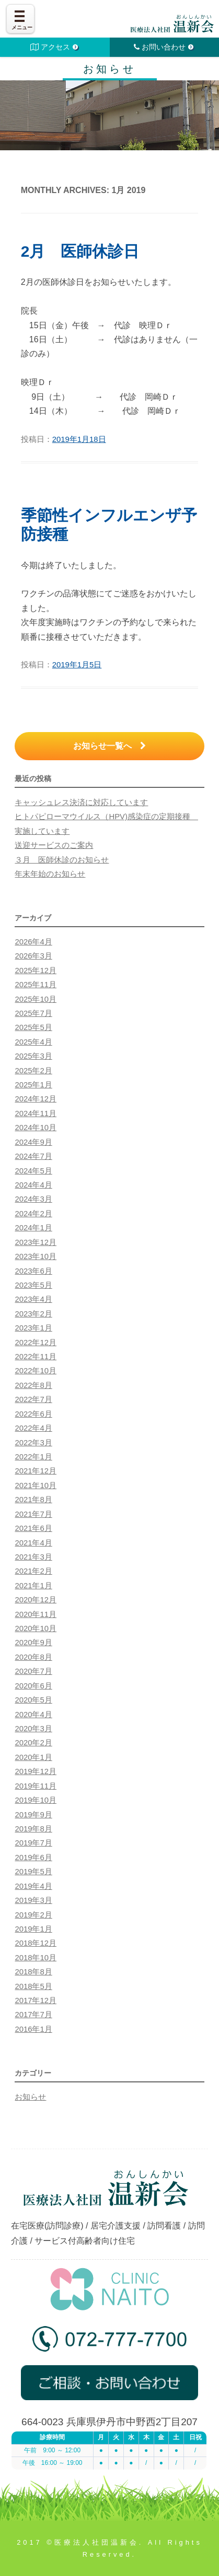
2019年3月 (33, 1900)
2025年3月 (33, 1056)
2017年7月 (33, 2014)
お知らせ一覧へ (109, 745)
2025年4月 (33, 1042)
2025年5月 (33, 1027)
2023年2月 (33, 1314)
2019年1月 (33, 1929)
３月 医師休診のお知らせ (62, 860)
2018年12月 (35, 1943)
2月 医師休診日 (80, 251)
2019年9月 (33, 1815)
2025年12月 (35, 970)
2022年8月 (33, 1385)
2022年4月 (33, 1428)
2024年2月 (33, 1213)
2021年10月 (35, 1485)
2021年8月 (33, 1499)
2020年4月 (33, 1714)
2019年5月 (33, 1871)
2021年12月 (35, 1471)
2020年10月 (35, 1628)
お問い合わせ (164, 47)
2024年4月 (33, 1185)
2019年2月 (33, 1915)
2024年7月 (33, 1156)
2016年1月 (33, 2029)
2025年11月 (35, 984)
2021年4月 (33, 1543)
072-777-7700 (109, 2343)
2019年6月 (33, 1857)
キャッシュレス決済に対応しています (81, 802)
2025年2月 (33, 1071)
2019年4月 (33, 1886)
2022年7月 (33, 1399)
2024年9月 (33, 1142)
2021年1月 (33, 1585)
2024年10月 (35, 1127)
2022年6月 (33, 1414)
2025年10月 (35, 999)
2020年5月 (33, 1700)
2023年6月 (33, 1271)
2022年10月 (35, 1371)
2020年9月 (33, 1642)
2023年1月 (33, 1328)
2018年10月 (35, 1958)
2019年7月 (33, 1843)
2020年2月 (33, 1743)
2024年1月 (33, 1228)
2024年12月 (35, 1099)
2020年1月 (33, 1757)
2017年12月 (35, 2000)
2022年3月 (33, 1443)
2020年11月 (35, 1614)
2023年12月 (35, 1242)
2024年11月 (35, 1113)
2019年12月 (35, 1771)
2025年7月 (33, 1013)
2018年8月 (33, 1972)
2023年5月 (33, 1285)
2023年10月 (35, 1256)
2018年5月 (33, 1986)
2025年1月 (33, 1085)
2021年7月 (33, 1514)
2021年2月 (33, 1571)
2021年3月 (33, 1557)
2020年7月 (33, 1671)
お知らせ (30, 2097)
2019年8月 (33, 1829)
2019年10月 (35, 1800)
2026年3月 (33, 956)
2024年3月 (33, 1199)
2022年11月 (35, 1356)
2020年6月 (33, 1686)
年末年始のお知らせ (50, 874)
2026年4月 (33, 942)
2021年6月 (33, 1528)
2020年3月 (33, 1728)
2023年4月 (33, 1299)
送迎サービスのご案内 (54, 845)
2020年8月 (33, 1657)
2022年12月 (35, 1342)
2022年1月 (33, 1457)
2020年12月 (35, 1600)
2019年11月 (35, 1786)
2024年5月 (33, 1171)
